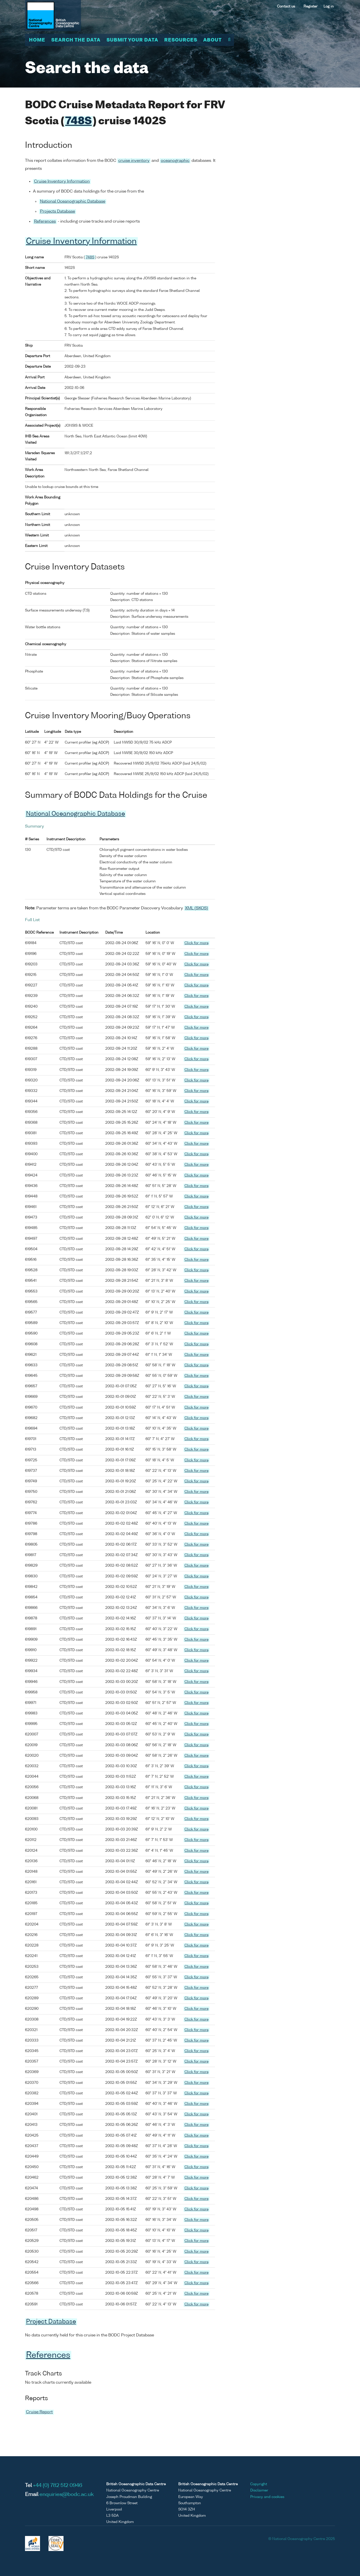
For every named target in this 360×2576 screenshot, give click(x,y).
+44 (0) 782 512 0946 (57, 2485)
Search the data (75, 40)
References (45, 222)
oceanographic (175, 161)
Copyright (258, 2484)
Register (311, 6)
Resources (180, 40)
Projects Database (57, 212)
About (212, 40)
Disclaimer (259, 2490)
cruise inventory (134, 161)
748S (78, 122)
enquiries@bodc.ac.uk (67, 2494)
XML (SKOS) (196, 908)
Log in (329, 6)
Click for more (196, 943)
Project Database (51, 2322)
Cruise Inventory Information (62, 182)
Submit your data (132, 40)
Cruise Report (39, 2412)
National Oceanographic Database (72, 202)
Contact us (286, 6)
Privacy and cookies (267, 2497)
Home (37, 40)
